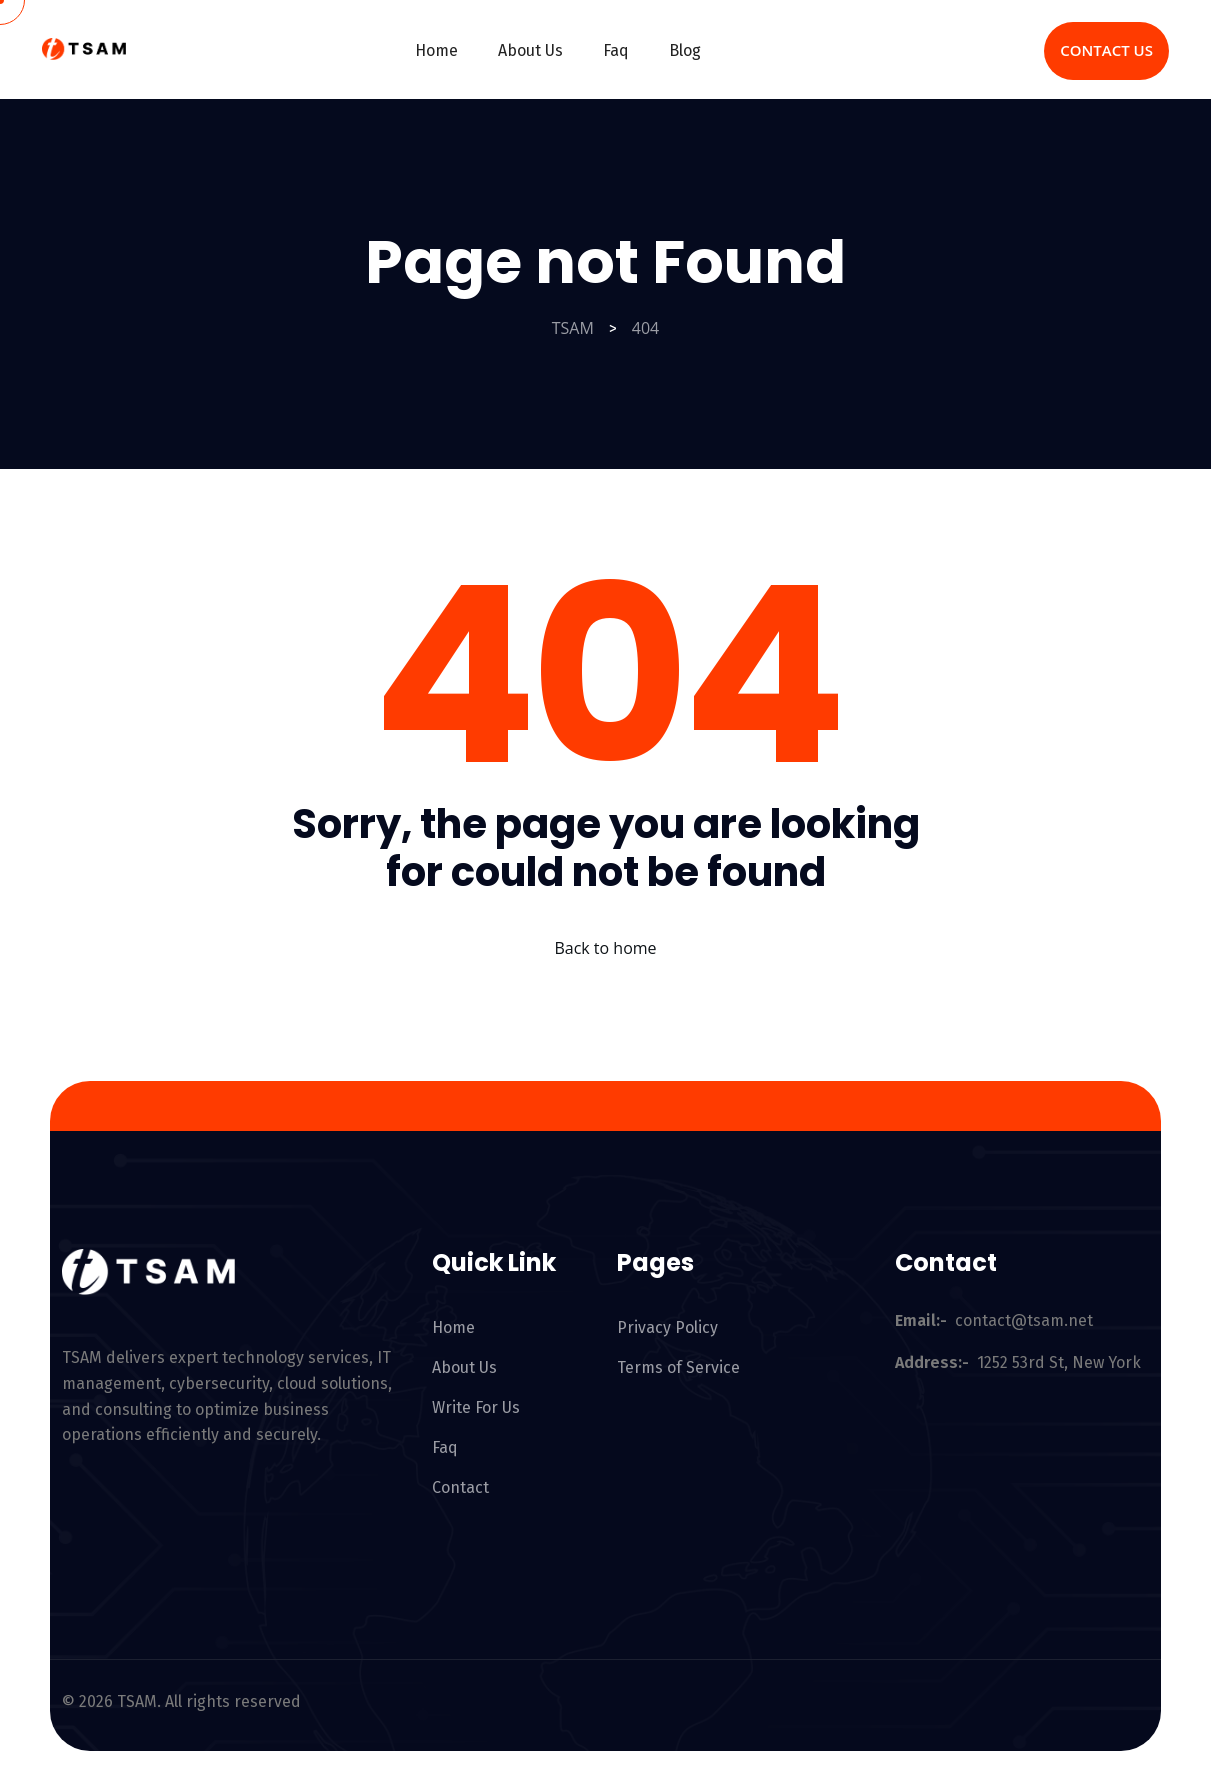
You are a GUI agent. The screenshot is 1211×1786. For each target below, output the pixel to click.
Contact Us (1106, 50)
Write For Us (476, 1407)
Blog (685, 50)
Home (436, 50)
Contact (460, 1487)
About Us (530, 50)
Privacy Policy (667, 1327)
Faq (616, 50)
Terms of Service (678, 1367)
